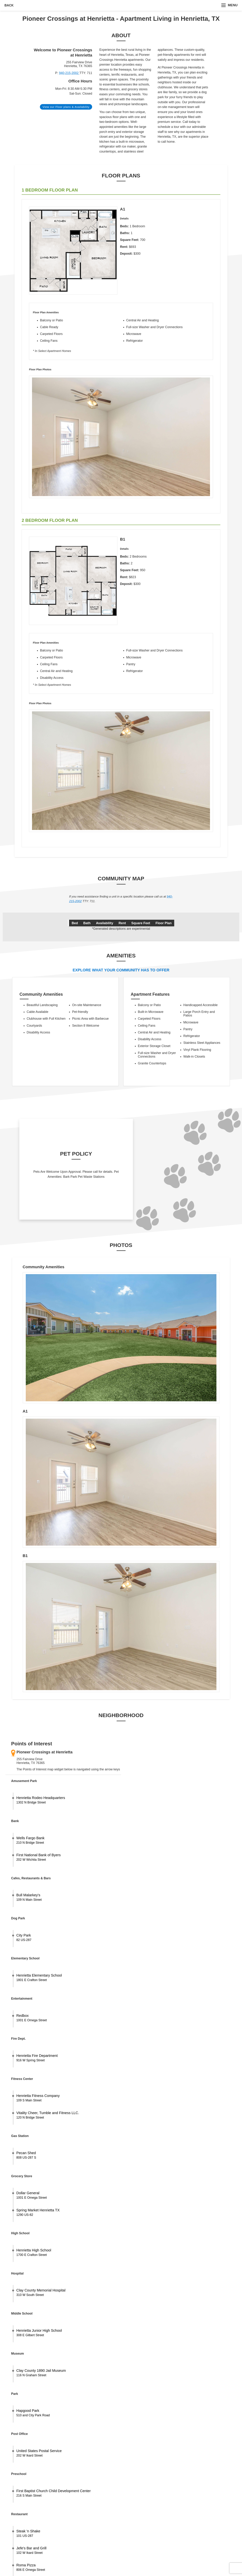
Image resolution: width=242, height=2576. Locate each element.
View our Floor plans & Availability (66, 106)
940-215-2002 (69, 73)
